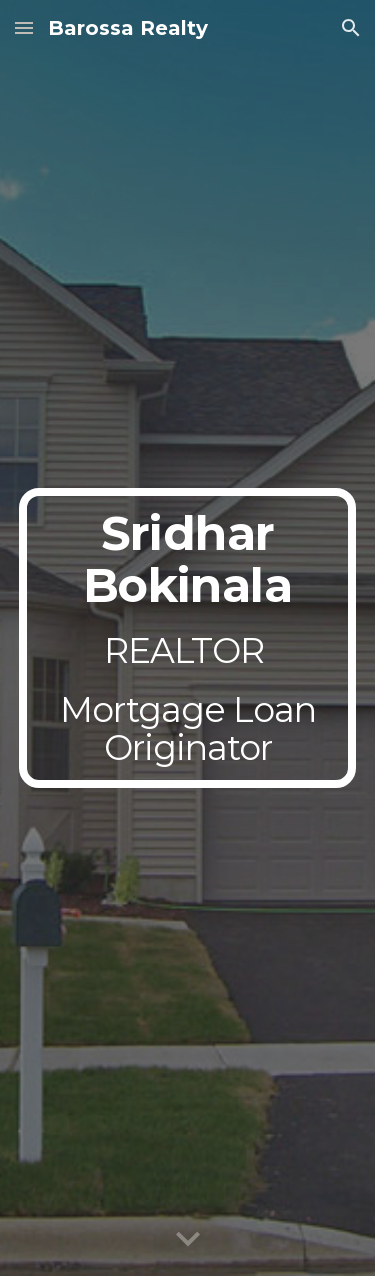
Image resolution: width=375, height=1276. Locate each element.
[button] (24, 27)
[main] (188, 637)
